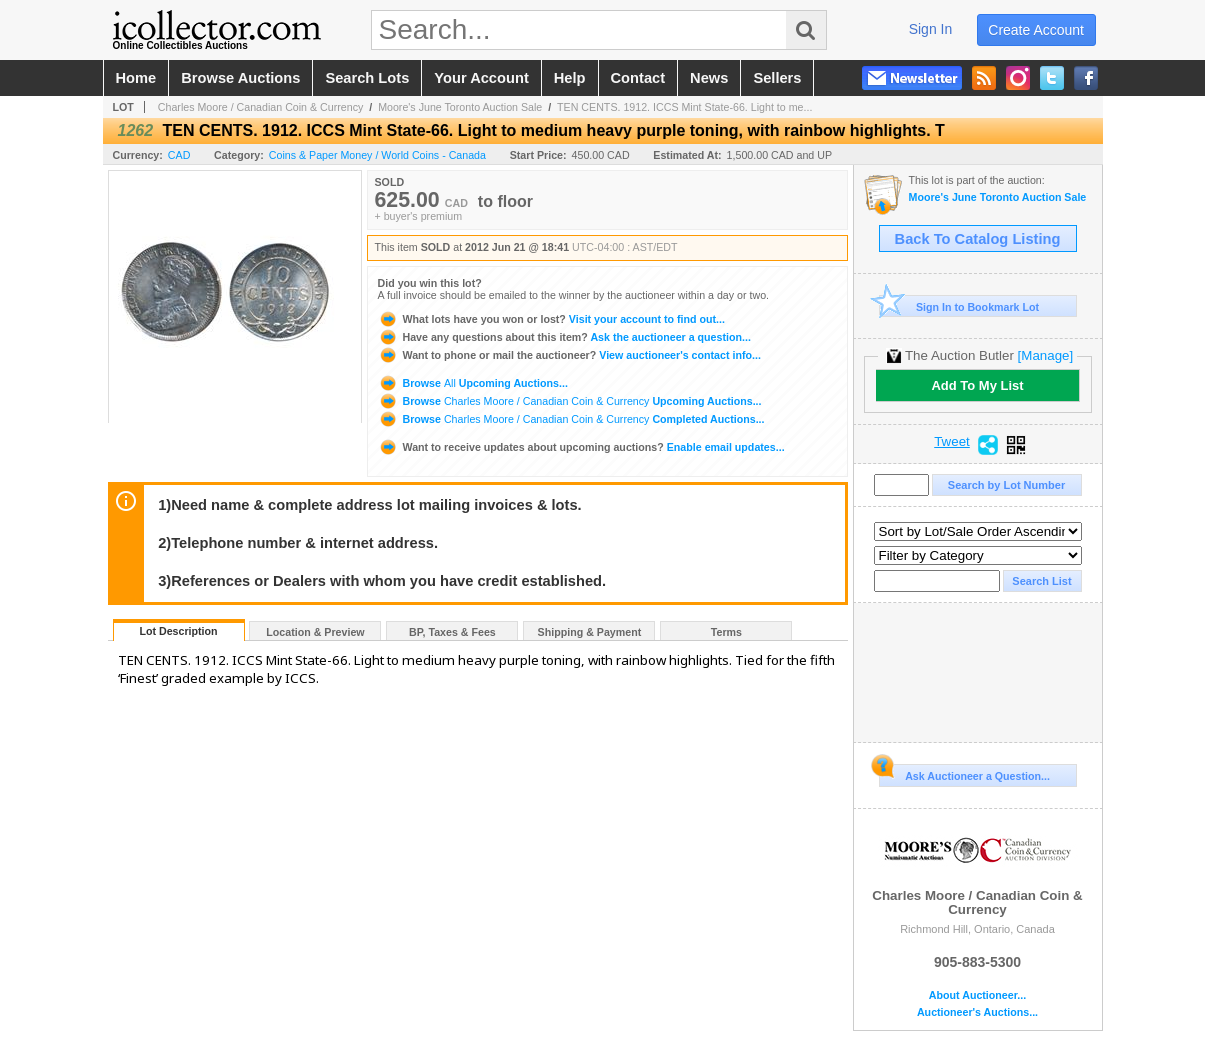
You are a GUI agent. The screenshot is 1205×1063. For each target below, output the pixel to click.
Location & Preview (315, 632)
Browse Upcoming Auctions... (473, 383)
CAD (179, 155)
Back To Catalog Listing (978, 239)
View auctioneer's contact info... (569, 355)
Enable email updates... (581, 447)
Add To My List (977, 385)
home (136, 78)
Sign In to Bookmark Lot (959, 306)
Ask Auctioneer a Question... (964, 773)
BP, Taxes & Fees (452, 632)
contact (638, 78)
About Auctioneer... (977, 995)
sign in (931, 29)
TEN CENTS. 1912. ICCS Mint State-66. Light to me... (684, 107)
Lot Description (178, 631)
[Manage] (1045, 355)
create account (1036, 30)
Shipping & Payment (590, 632)
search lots (367, 78)
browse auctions (240, 78)
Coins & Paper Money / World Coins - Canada (377, 155)
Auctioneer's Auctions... (977, 1012)
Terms (726, 632)
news (709, 78)
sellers (777, 78)
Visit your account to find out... (551, 319)
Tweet (952, 442)
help (570, 78)
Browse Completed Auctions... (571, 419)
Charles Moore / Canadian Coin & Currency (261, 107)
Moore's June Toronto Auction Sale (460, 107)
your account (481, 78)
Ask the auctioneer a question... (564, 337)
